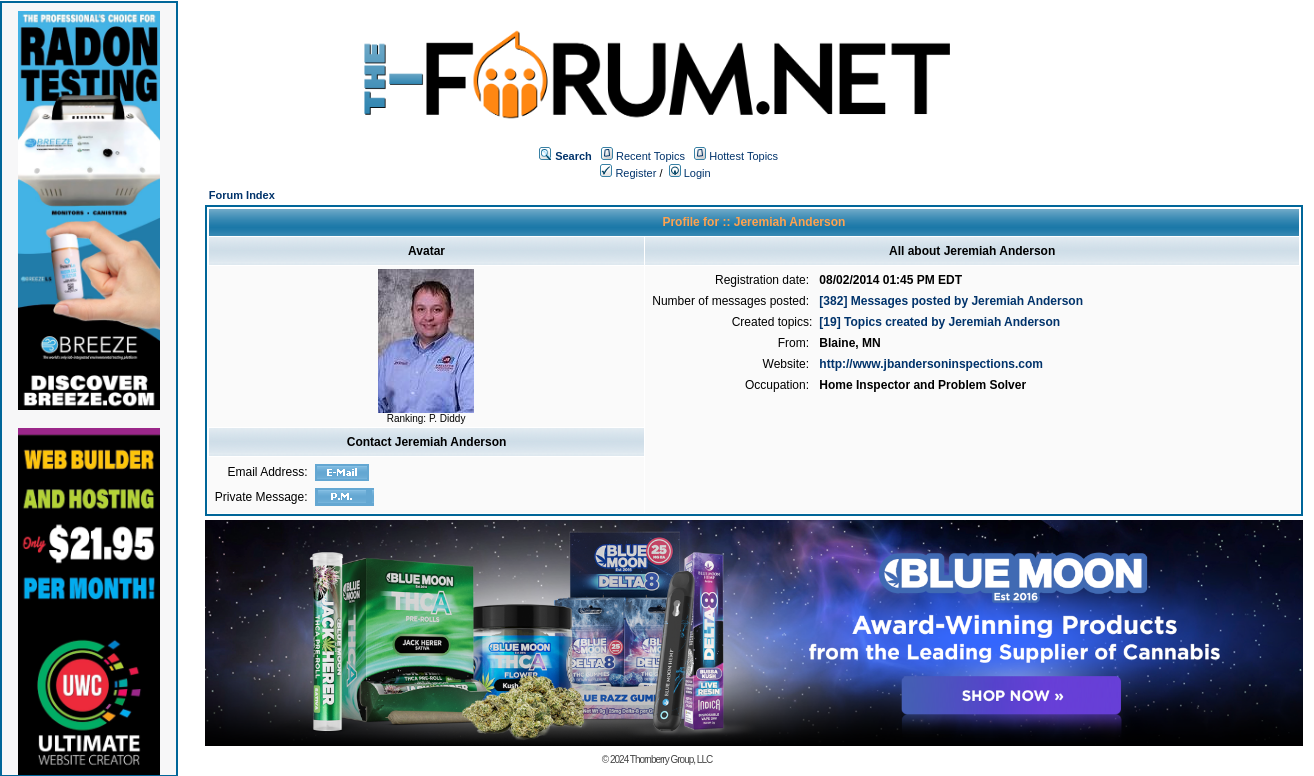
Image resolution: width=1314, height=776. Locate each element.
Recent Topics (650, 156)
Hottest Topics (743, 156)
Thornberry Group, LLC (671, 759)
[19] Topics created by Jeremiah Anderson (939, 322)
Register (628, 173)
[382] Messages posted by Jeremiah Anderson (951, 301)
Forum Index (242, 195)
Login (690, 173)
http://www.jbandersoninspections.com (931, 364)
